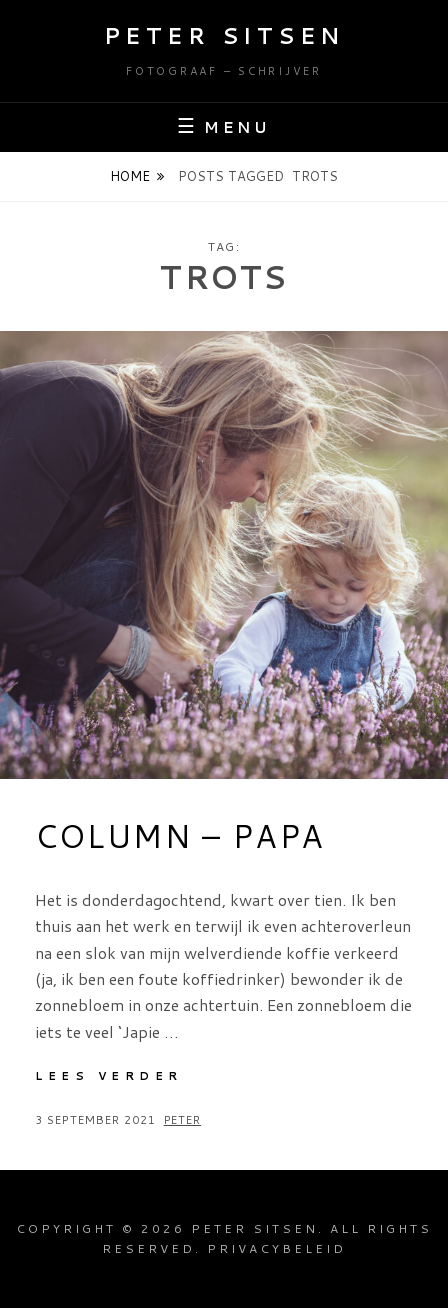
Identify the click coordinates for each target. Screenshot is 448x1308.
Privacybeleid (276, 1248)
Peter (183, 1120)
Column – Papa (180, 835)
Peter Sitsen (224, 35)
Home (130, 176)
